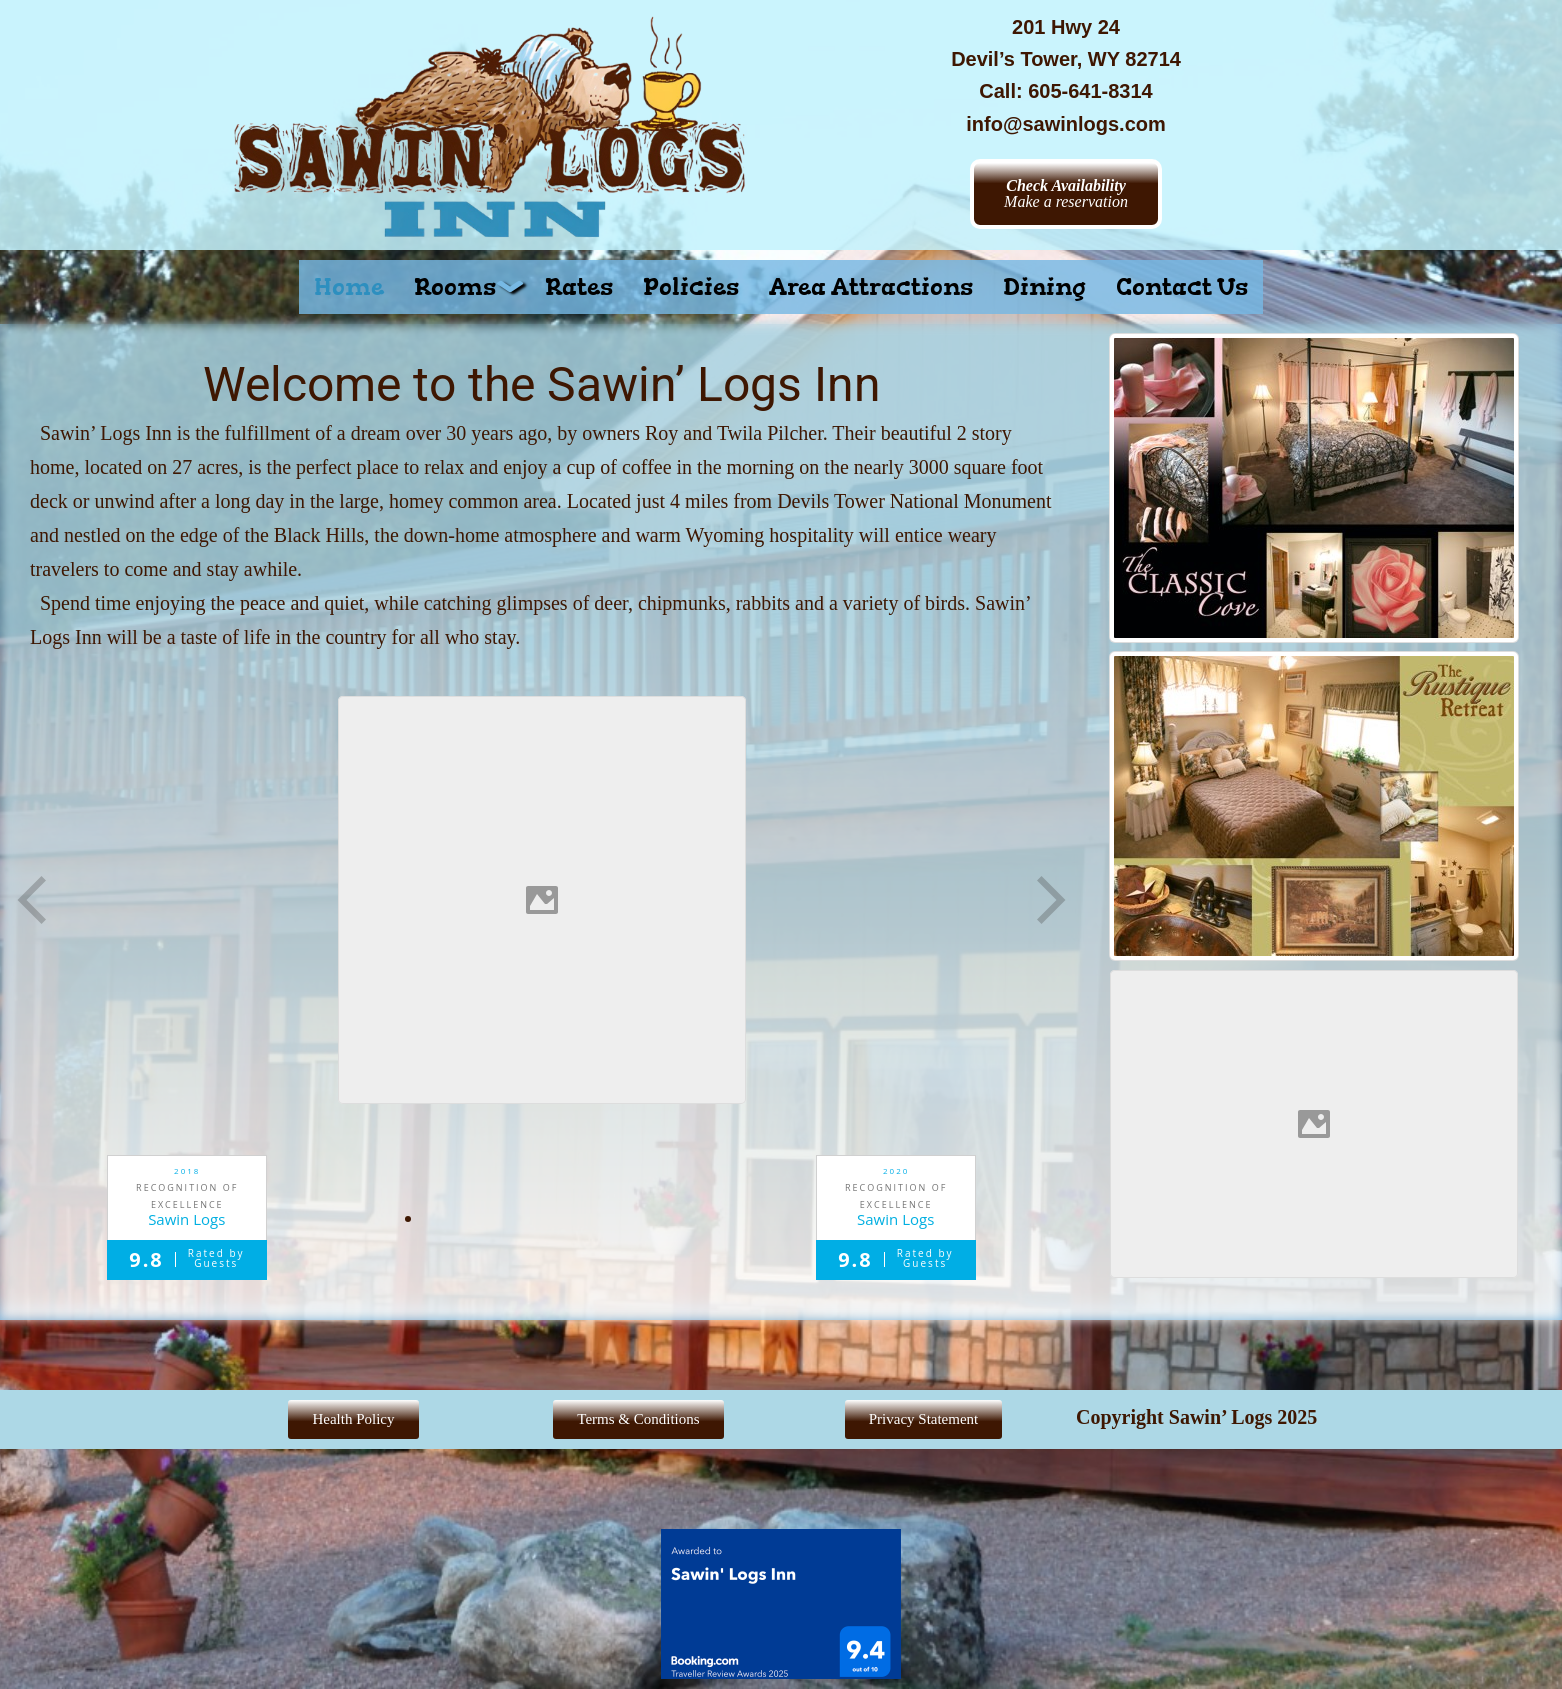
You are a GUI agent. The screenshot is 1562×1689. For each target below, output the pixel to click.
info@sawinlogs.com (1066, 124)
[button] (464, 287)
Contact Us (1182, 287)
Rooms (464, 287)
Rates (579, 287)
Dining (1044, 287)
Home (349, 287)
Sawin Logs (186, 1219)
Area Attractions (871, 287)
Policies (691, 287)
